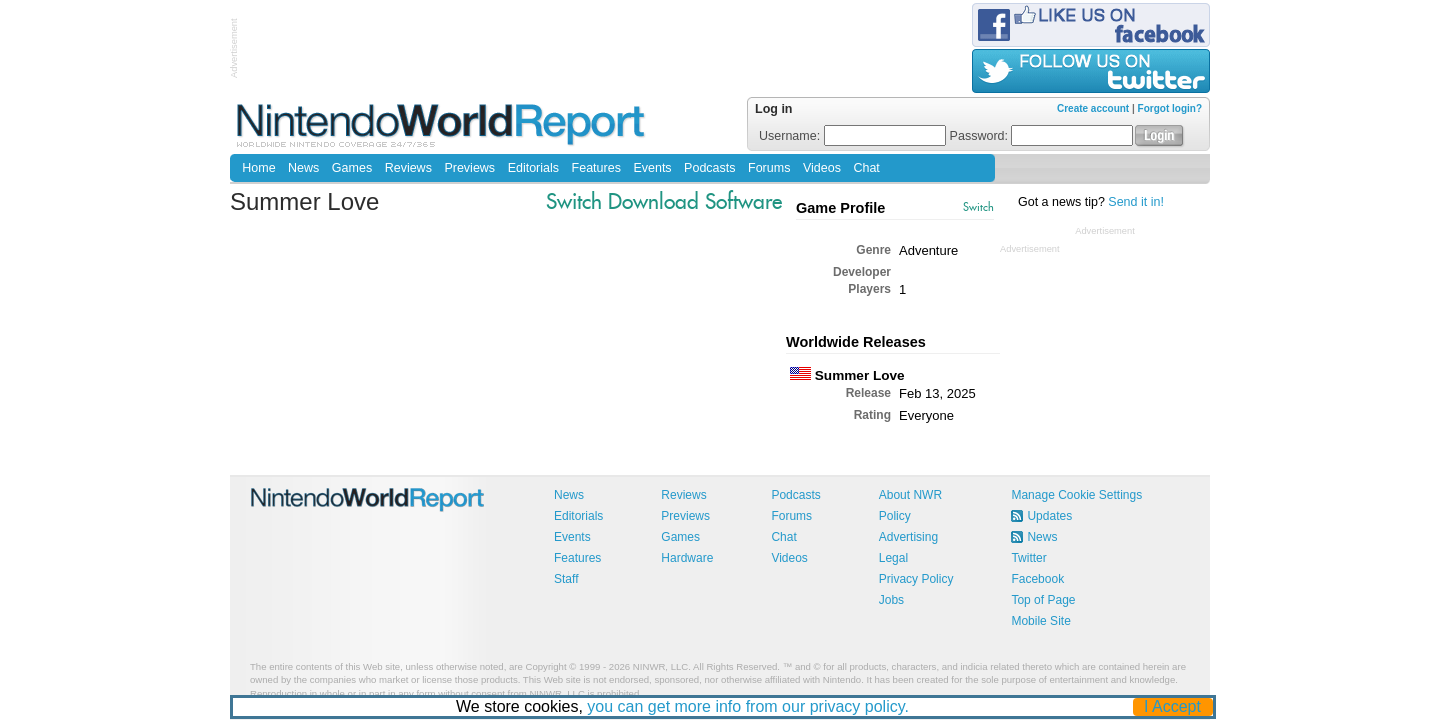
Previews (469, 168)
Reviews (408, 168)
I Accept (1173, 706)
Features (596, 168)
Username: (852, 136)
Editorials (533, 168)
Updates (1049, 516)
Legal (893, 558)
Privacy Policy (916, 579)
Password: (1042, 136)
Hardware (687, 558)
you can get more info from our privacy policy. (749, 706)
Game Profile (840, 208)
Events (652, 168)
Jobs (891, 600)
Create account (1093, 108)
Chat (866, 168)
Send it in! (1136, 202)
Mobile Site (1040, 621)
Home (258, 168)
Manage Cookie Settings (1076, 495)
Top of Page (1043, 600)
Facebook (1037, 579)
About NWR (910, 495)
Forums (769, 168)
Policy (895, 516)
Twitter (1028, 558)
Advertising (908, 537)
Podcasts (709, 168)
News (303, 168)
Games (352, 168)
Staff (566, 579)
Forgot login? (1170, 108)
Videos (822, 168)
